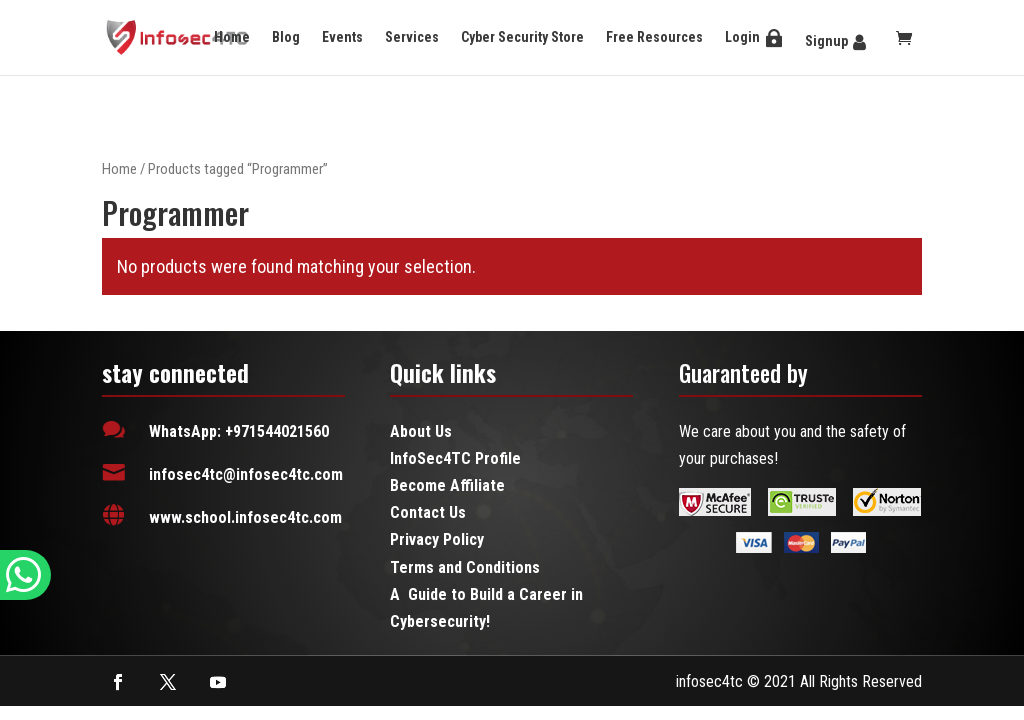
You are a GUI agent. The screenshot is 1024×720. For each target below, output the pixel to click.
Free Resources (654, 37)
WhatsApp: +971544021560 (239, 431)
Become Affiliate (447, 485)
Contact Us (428, 512)
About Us (421, 431)
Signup (826, 41)
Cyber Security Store (522, 37)
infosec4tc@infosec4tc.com (246, 474)
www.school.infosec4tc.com (245, 517)
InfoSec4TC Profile (455, 458)
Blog (286, 37)
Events (342, 37)
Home (232, 37)
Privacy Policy (437, 539)
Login (742, 37)
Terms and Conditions (465, 567)
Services (412, 37)
